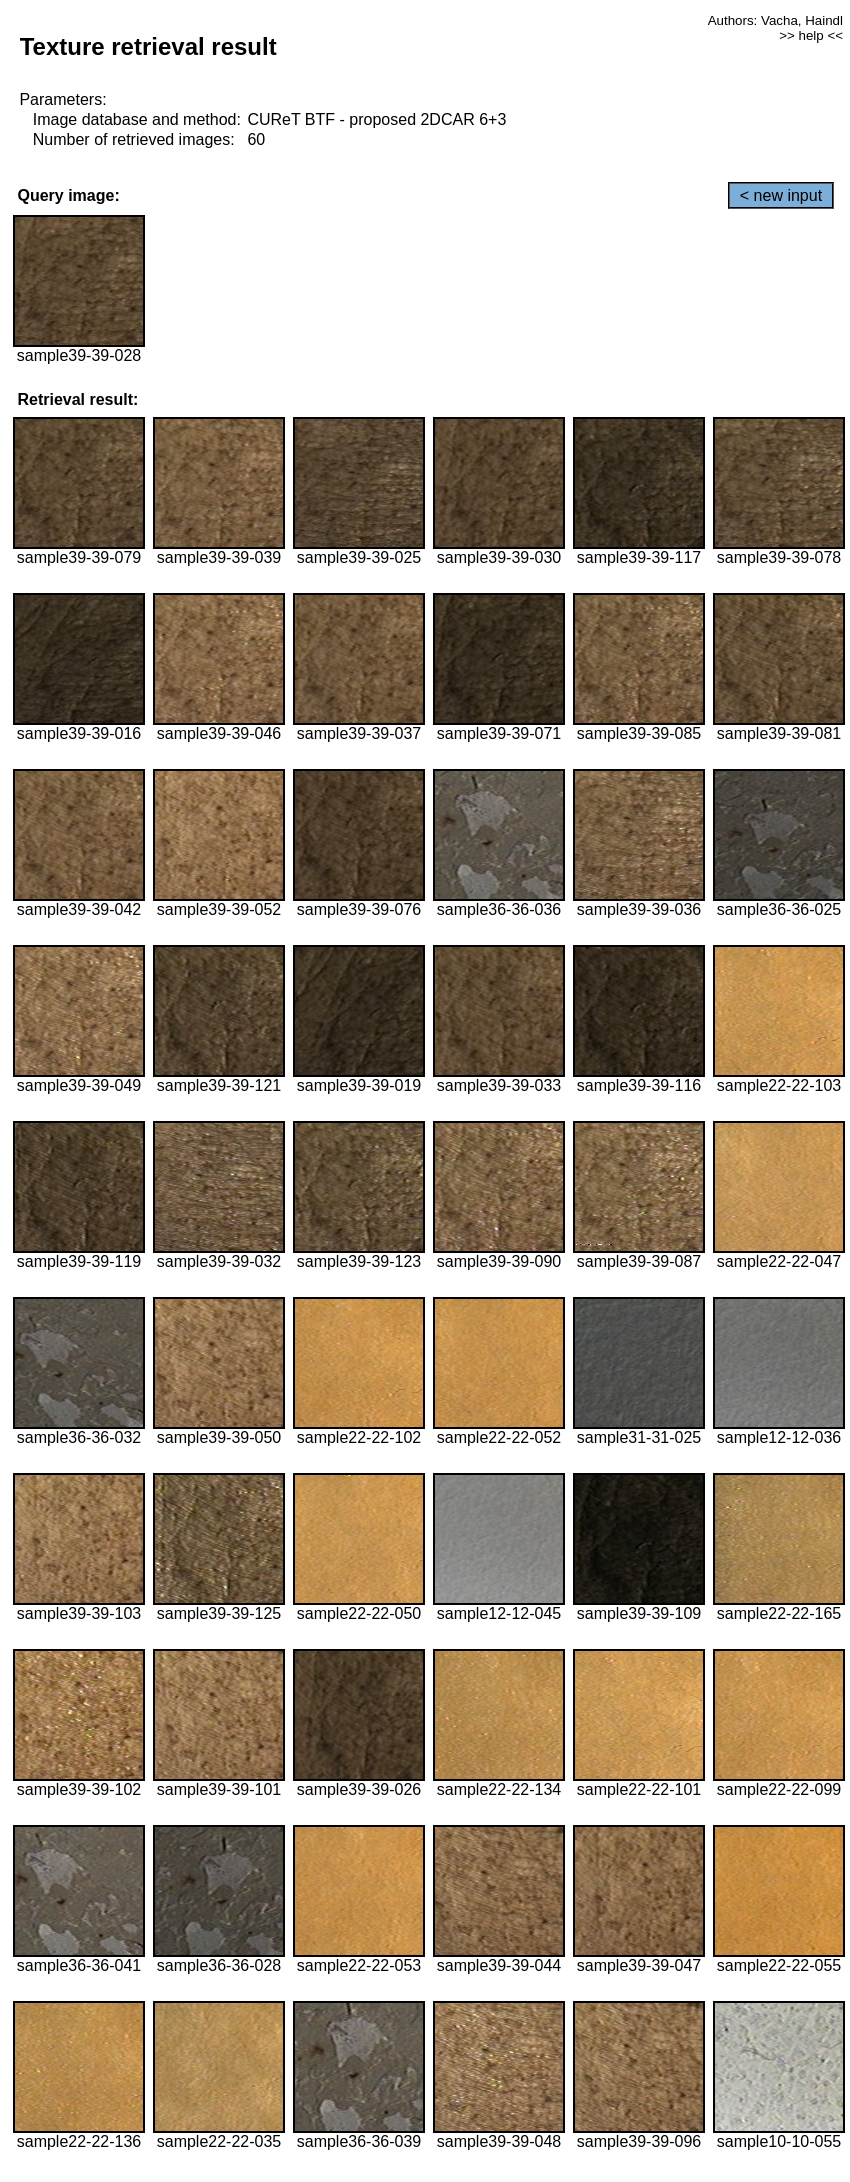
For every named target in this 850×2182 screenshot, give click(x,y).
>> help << (811, 35)
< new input (781, 195)
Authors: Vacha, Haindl (775, 20)
